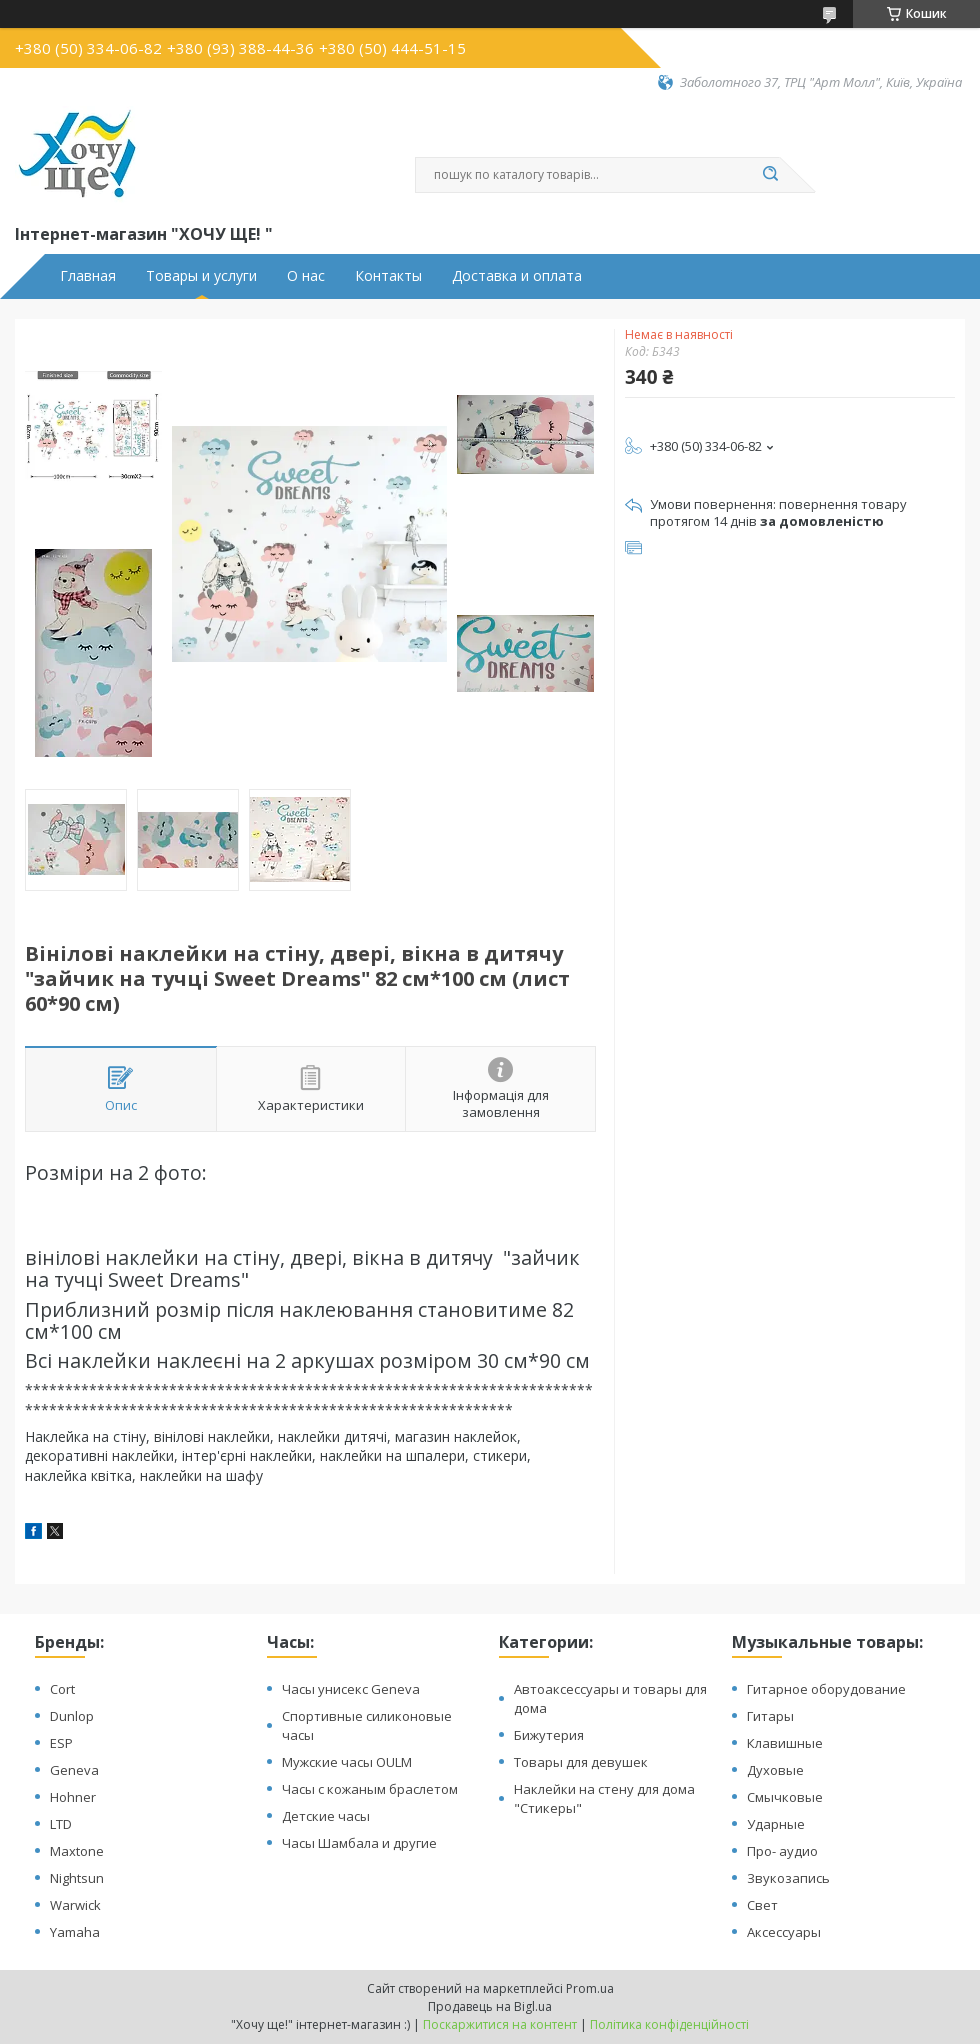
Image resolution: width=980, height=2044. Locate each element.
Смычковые (785, 1797)
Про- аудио (782, 1851)
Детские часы (326, 1816)
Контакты (388, 276)
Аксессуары (784, 1932)
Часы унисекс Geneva (351, 1689)
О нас (306, 276)
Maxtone (77, 1851)
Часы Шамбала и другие (359, 1843)
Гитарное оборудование (826, 1689)
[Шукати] (770, 175)
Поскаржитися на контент (500, 2024)
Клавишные (785, 1743)
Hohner (73, 1797)
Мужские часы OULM (347, 1762)
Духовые (775, 1770)
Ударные (776, 1824)
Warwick (75, 1905)
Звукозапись (788, 1878)
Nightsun (77, 1878)
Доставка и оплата (517, 276)
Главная (88, 276)
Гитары (770, 1716)
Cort (62, 1689)
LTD (61, 1824)
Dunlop (72, 1716)
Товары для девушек (581, 1762)
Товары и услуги (201, 276)
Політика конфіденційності (669, 2024)
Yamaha (75, 1932)
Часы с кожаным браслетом (370, 1789)
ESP (61, 1743)
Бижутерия (549, 1735)
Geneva (74, 1770)
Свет (762, 1905)
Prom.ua (590, 1988)
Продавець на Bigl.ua (490, 2006)
